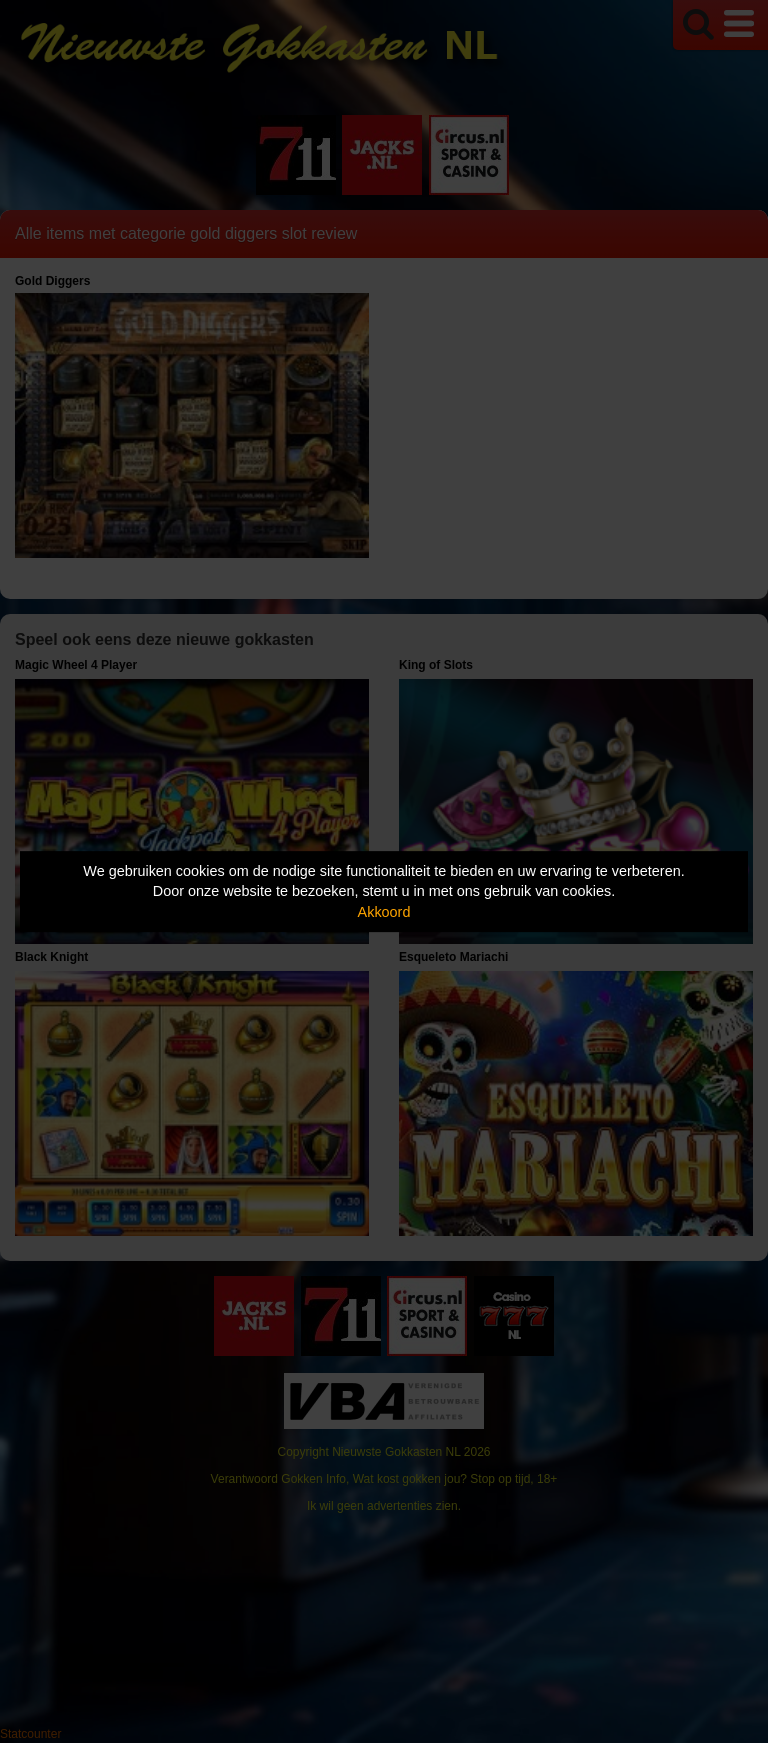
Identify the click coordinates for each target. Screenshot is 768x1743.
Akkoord (384, 912)
